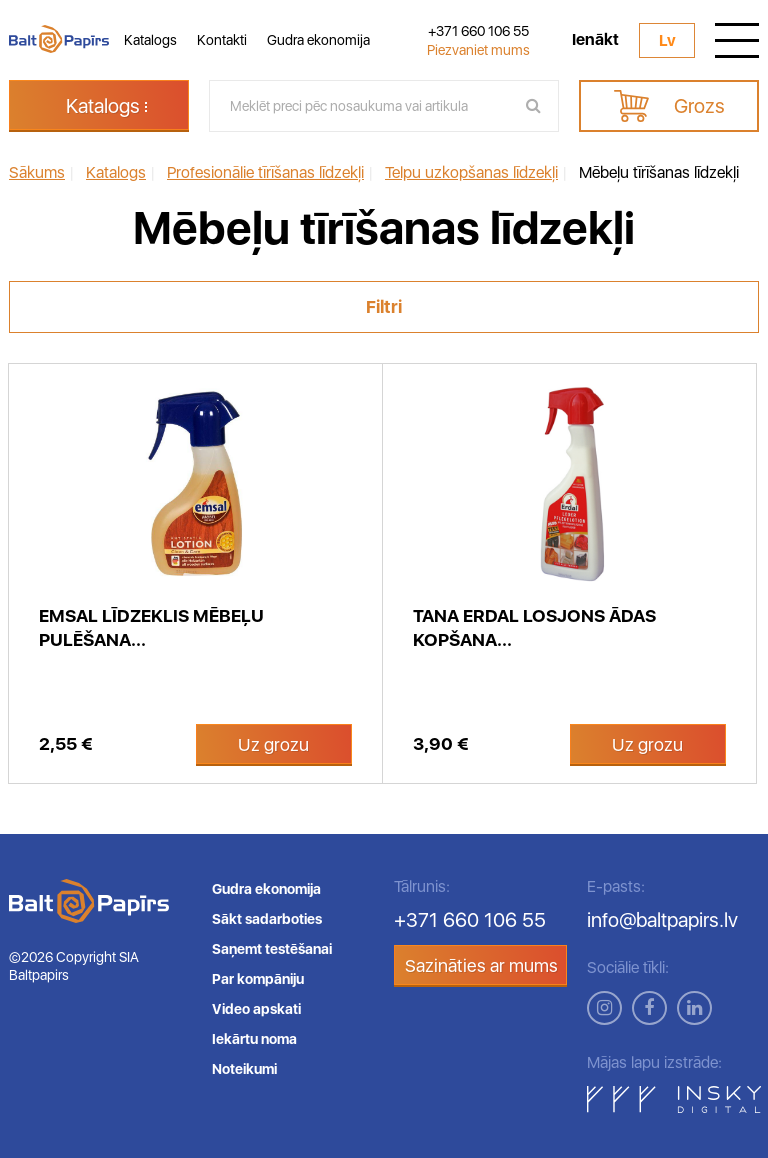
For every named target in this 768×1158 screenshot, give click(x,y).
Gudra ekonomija (318, 40)
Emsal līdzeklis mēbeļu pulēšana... (151, 627)
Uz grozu (273, 744)
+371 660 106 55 (478, 31)
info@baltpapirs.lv (662, 920)
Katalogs (150, 40)
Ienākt (595, 40)
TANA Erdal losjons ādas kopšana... (534, 627)
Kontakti (222, 40)
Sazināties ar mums (481, 965)
